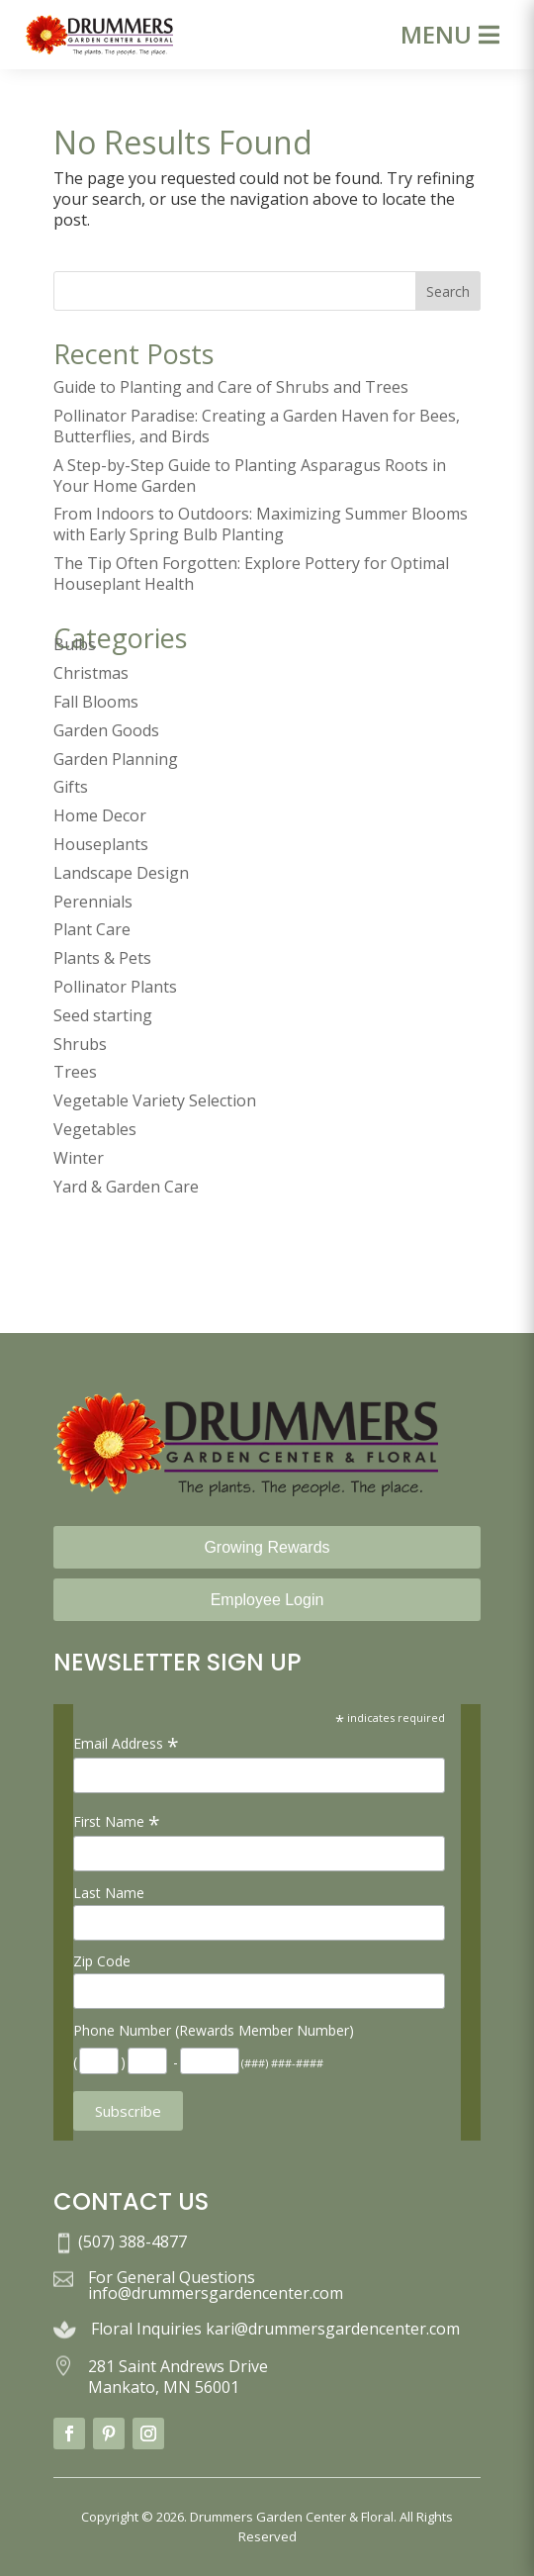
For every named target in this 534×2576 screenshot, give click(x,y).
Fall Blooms (95, 702)
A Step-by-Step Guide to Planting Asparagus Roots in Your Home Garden (249, 475)
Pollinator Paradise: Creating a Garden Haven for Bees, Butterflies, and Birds (256, 426)
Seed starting (102, 1015)
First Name (116, 1821)
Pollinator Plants (115, 987)
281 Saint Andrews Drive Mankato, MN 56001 (178, 2376)
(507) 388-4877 (132, 2241)
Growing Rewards (266, 1547)
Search (448, 291)
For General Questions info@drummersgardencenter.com (215, 2285)
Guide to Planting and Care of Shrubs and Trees (230, 387)
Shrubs (80, 1044)
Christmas (91, 673)
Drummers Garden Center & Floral (292, 2517)
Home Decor (99, 815)
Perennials (93, 901)
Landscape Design (121, 873)
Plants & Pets (102, 958)
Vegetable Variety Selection (154, 1100)
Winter (78, 1158)
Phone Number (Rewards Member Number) (213, 2030)
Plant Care (92, 929)
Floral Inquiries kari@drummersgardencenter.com (275, 2328)
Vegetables (94, 1129)
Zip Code (102, 1961)
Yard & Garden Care (126, 1186)
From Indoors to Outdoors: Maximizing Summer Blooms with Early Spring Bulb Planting (260, 524)
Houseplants (100, 844)
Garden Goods (106, 730)
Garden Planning (115, 759)
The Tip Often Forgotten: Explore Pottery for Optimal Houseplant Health (251, 573)
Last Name (108, 1892)
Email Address (126, 1743)
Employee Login (267, 1599)
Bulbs (74, 644)
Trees (75, 1072)
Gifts (70, 787)
